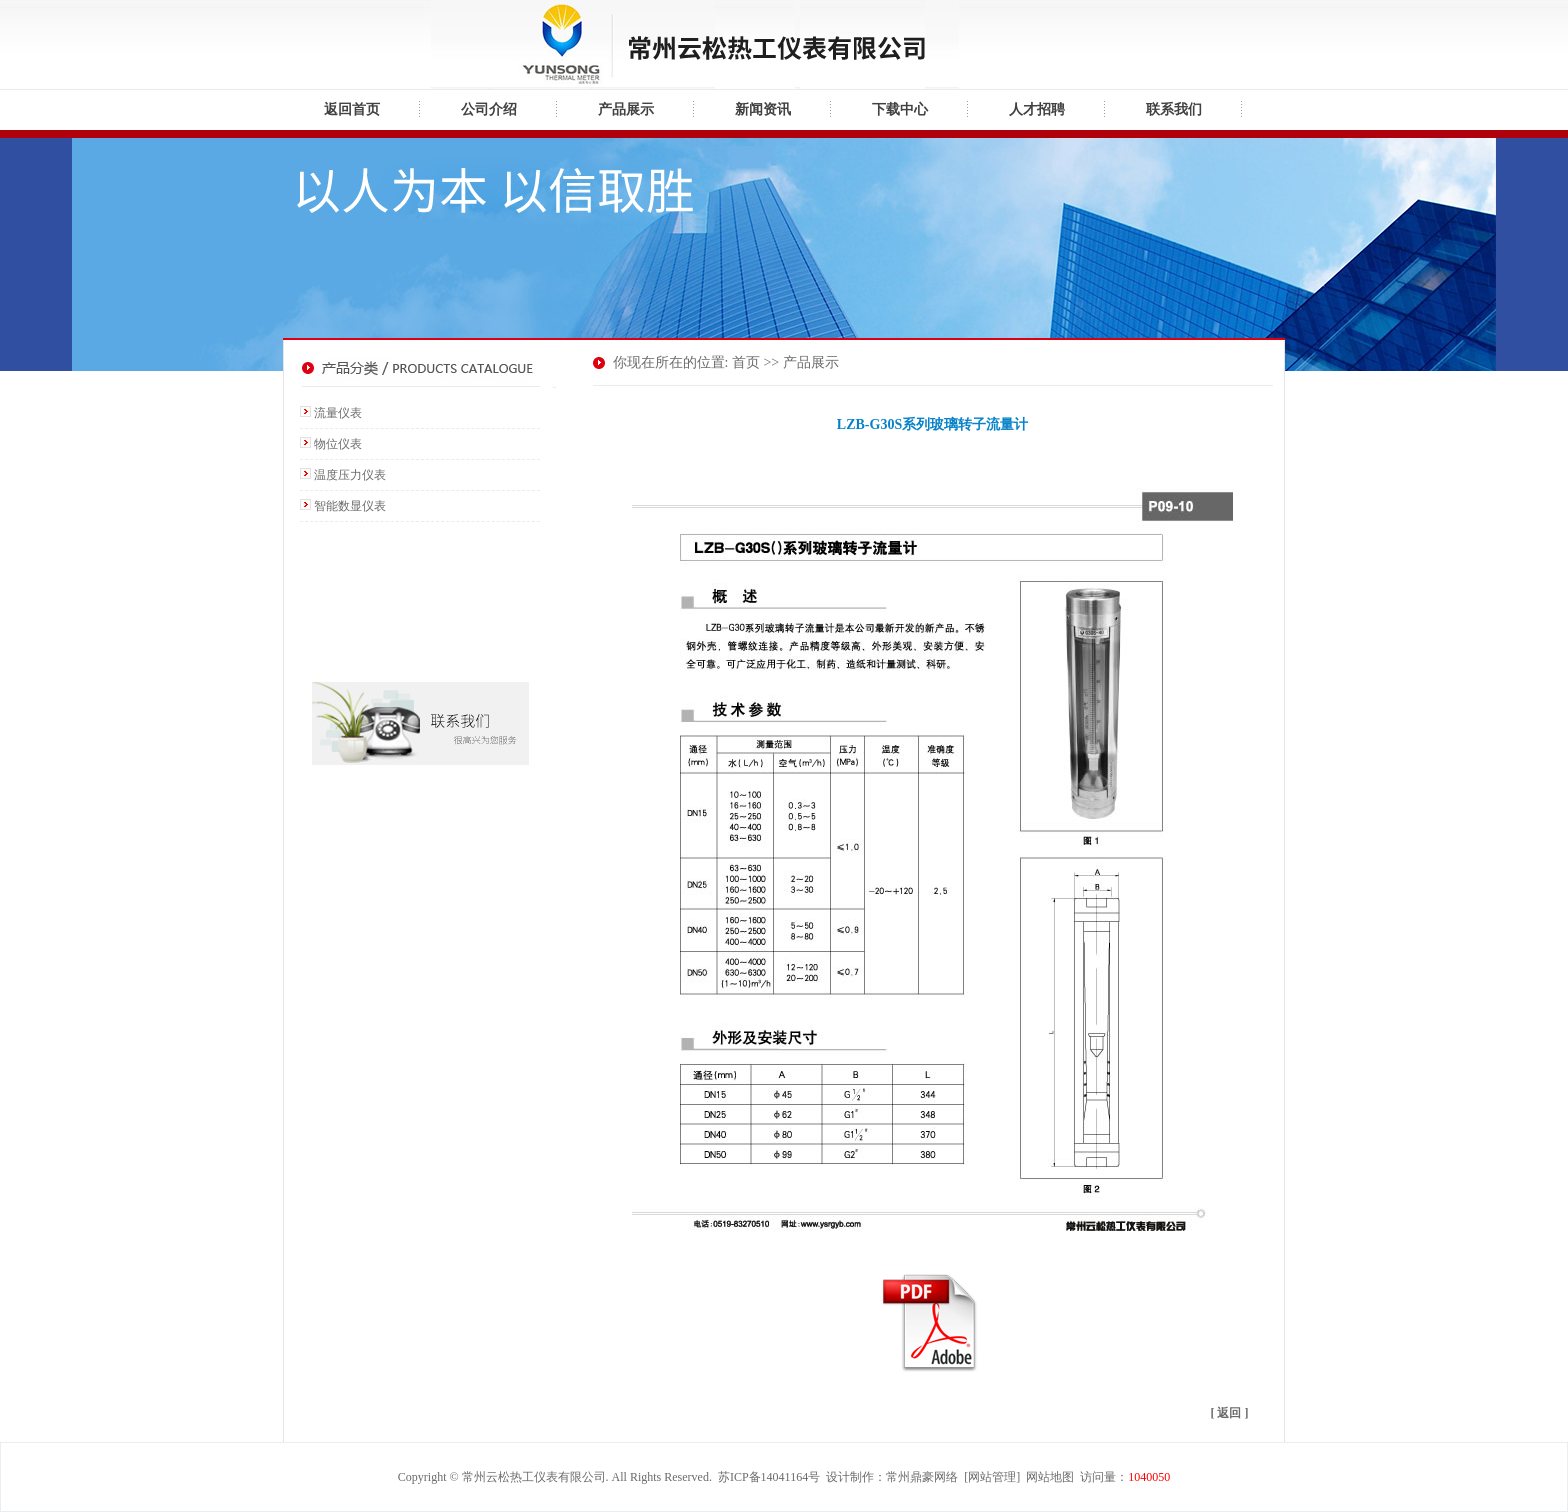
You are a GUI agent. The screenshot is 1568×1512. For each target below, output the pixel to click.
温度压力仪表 (350, 475)
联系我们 (1174, 109)
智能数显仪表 (350, 506)
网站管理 (992, 1477)
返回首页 (352, 109)
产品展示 (626, 109)
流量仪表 (338, 413)
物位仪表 (338, 444)
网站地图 (1050, 1477)
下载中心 (900, 109)
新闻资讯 (763, 109)
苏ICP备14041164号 (769, 1477)
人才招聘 (1037, 109)
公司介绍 (489, 109)
